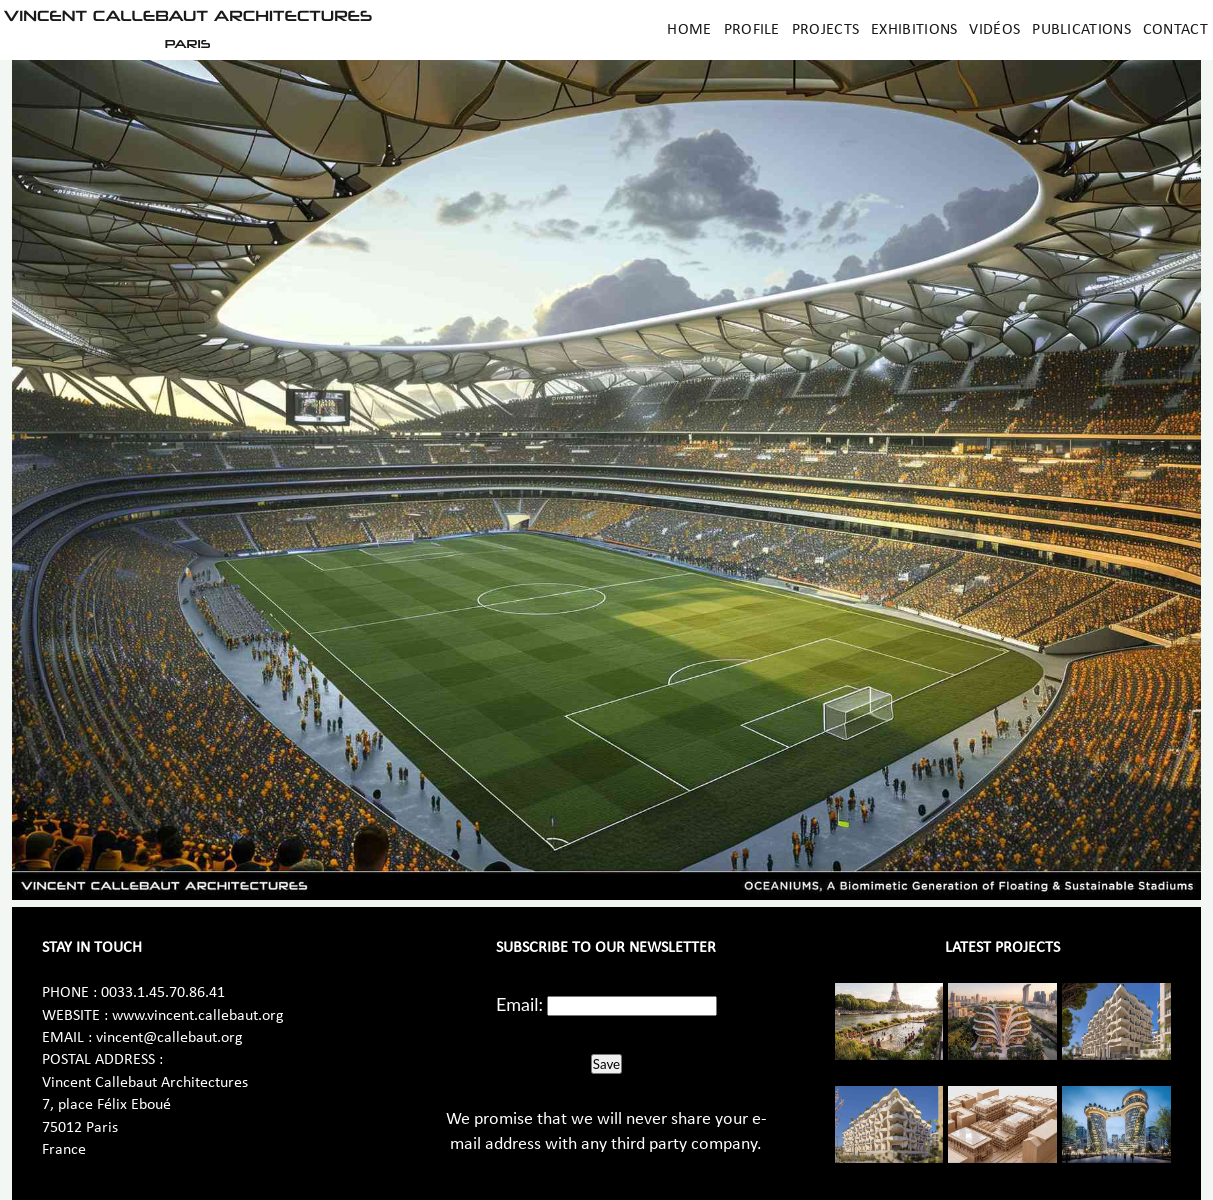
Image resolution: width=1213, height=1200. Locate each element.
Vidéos (994, 30)
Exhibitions (914, 30)
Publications (1081, 30)
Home (689, 30)
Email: (519, 1004)
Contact (1175, 30)
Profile (752, 30)
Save (606, 1064)
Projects (825, 30)
